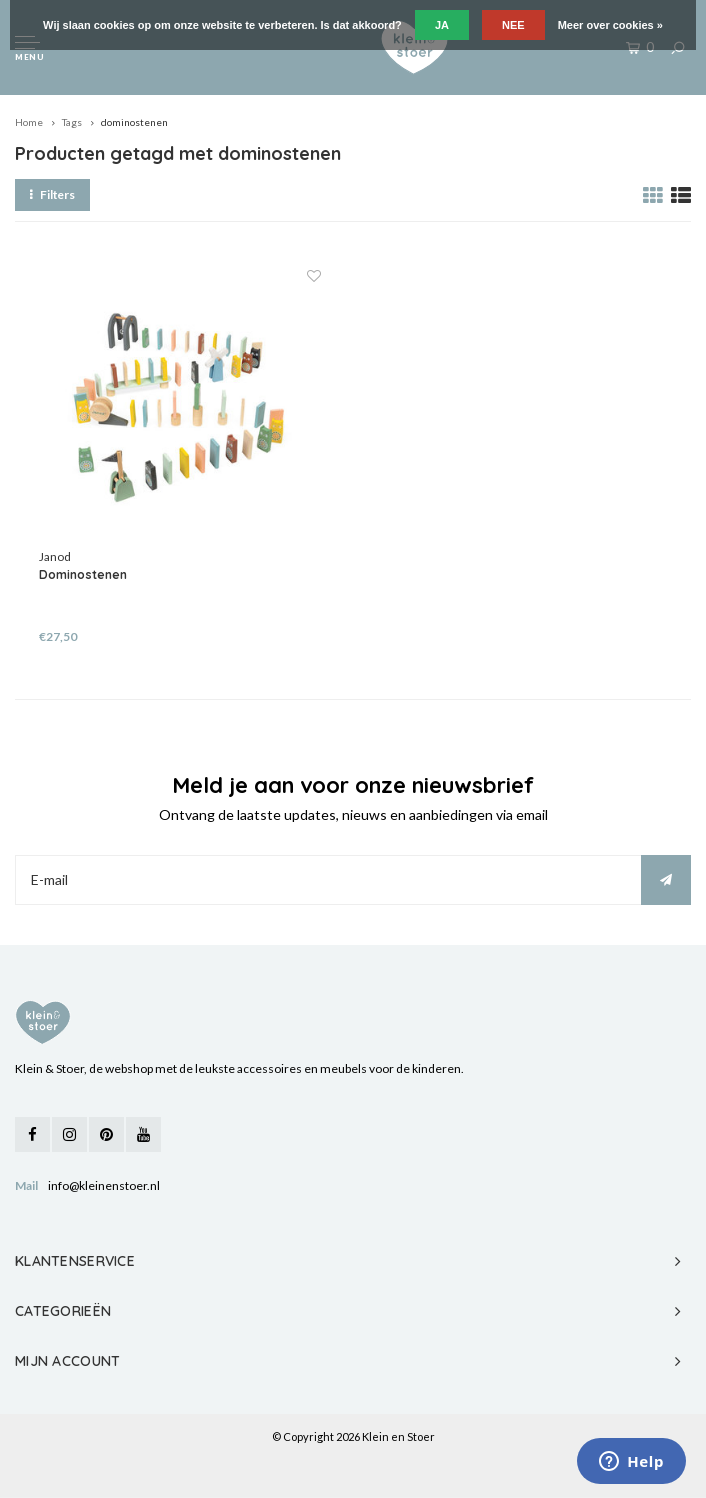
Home (29, 122)
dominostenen (134, 122)
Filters (52, 194)
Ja (442, 25)
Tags (72, 122)
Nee (513, 25)
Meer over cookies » (610, 25)
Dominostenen (83, 574)
